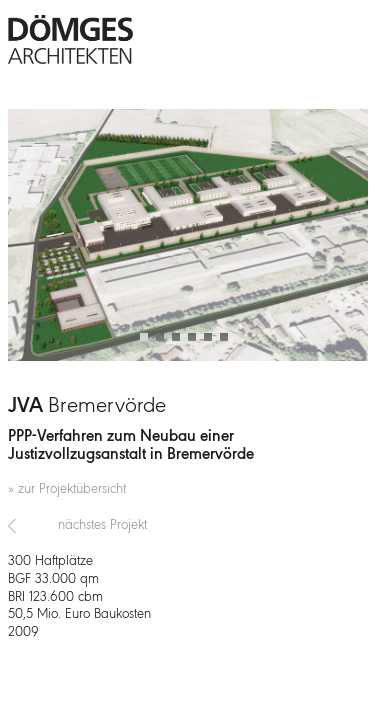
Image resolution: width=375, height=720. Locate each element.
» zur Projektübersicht (67, 489)
